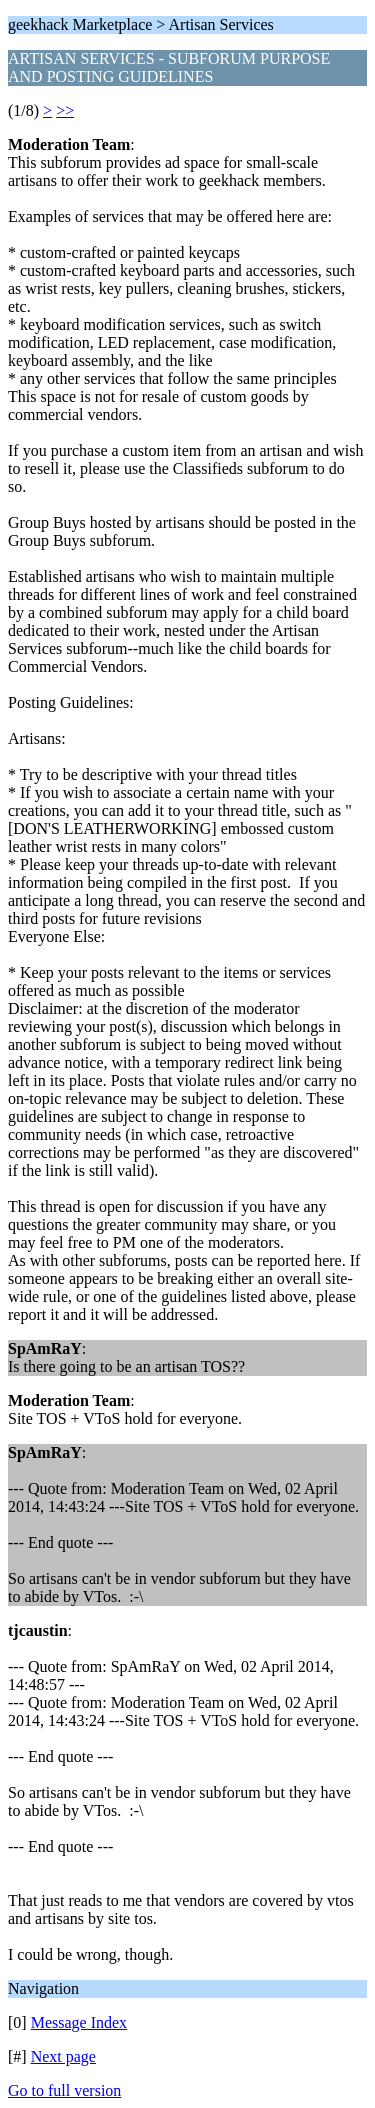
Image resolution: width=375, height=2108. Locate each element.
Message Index (79, 2022)
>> (65, 110)
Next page (63, 2056)
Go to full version (64, 2090)
